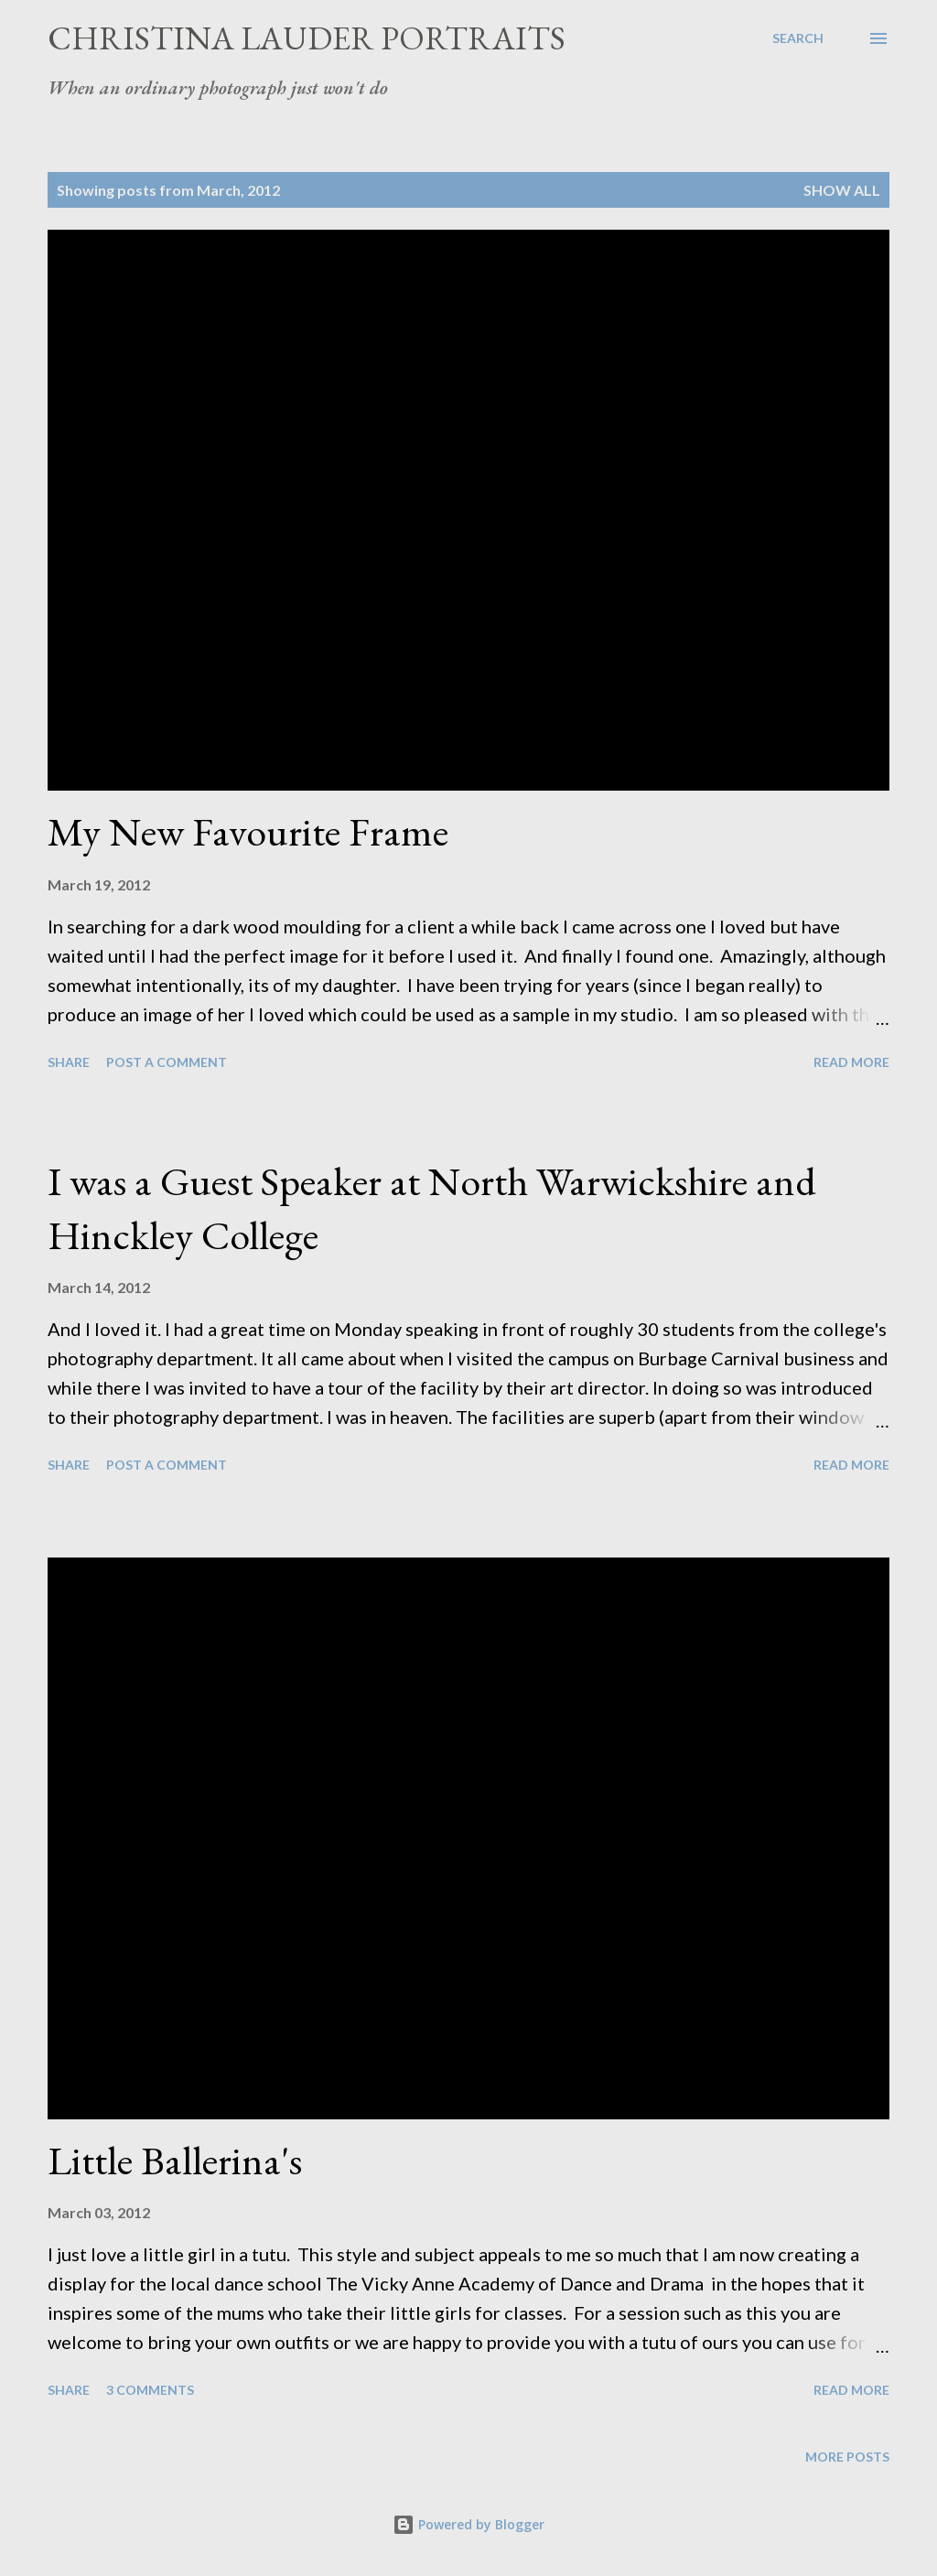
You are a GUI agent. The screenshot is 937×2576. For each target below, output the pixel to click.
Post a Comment (166, 1062)
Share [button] (69, 1062)
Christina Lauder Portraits (306, 37)
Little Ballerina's (175, 2160)
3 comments (150, 2390)
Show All (841, 190)
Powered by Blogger (468, 2524)
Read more (851, 1062)
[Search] (798, 38)
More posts (847, 2456)
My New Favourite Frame (248, 831)
